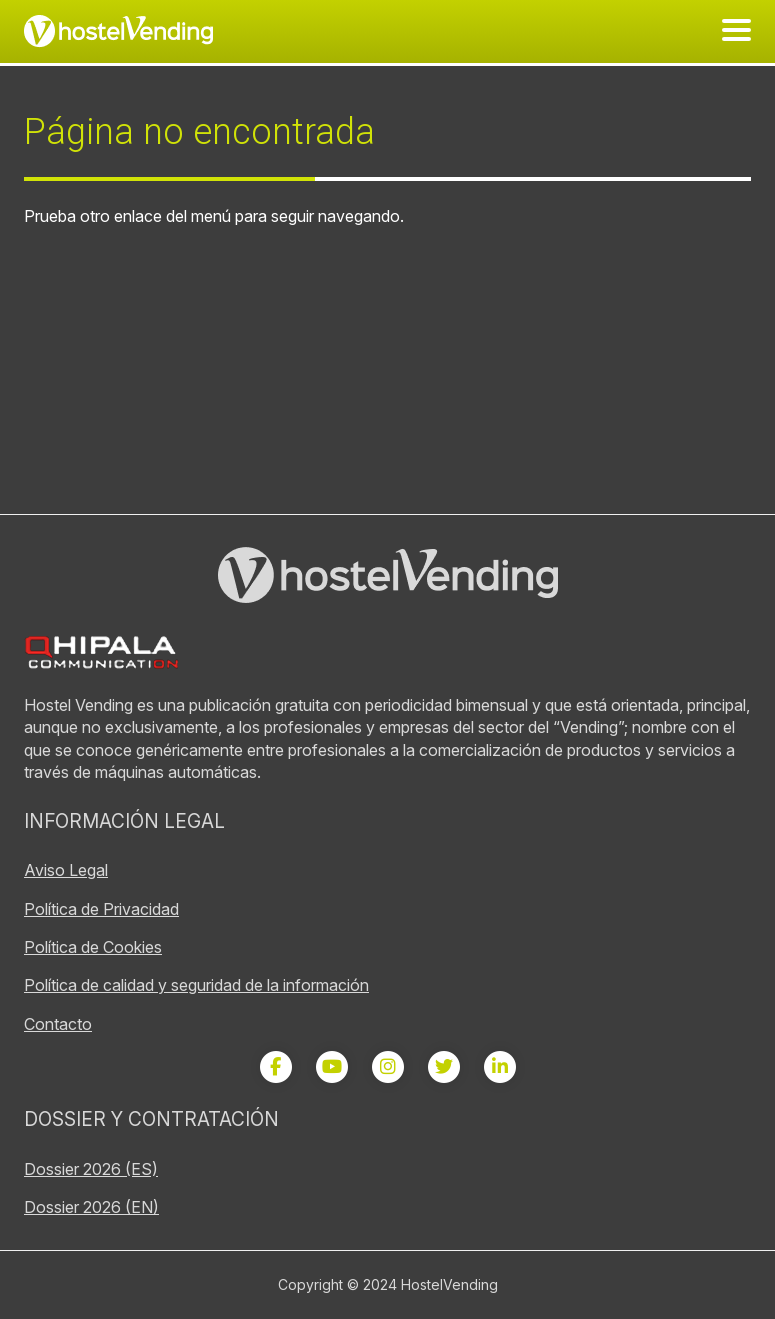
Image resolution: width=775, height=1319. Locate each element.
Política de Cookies (93, 947)
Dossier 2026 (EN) (91, 1207)
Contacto (58, 1024)
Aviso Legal (66, 870)
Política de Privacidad (101, 909)
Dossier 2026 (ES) (91, 1169)
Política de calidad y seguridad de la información (196, 985)
